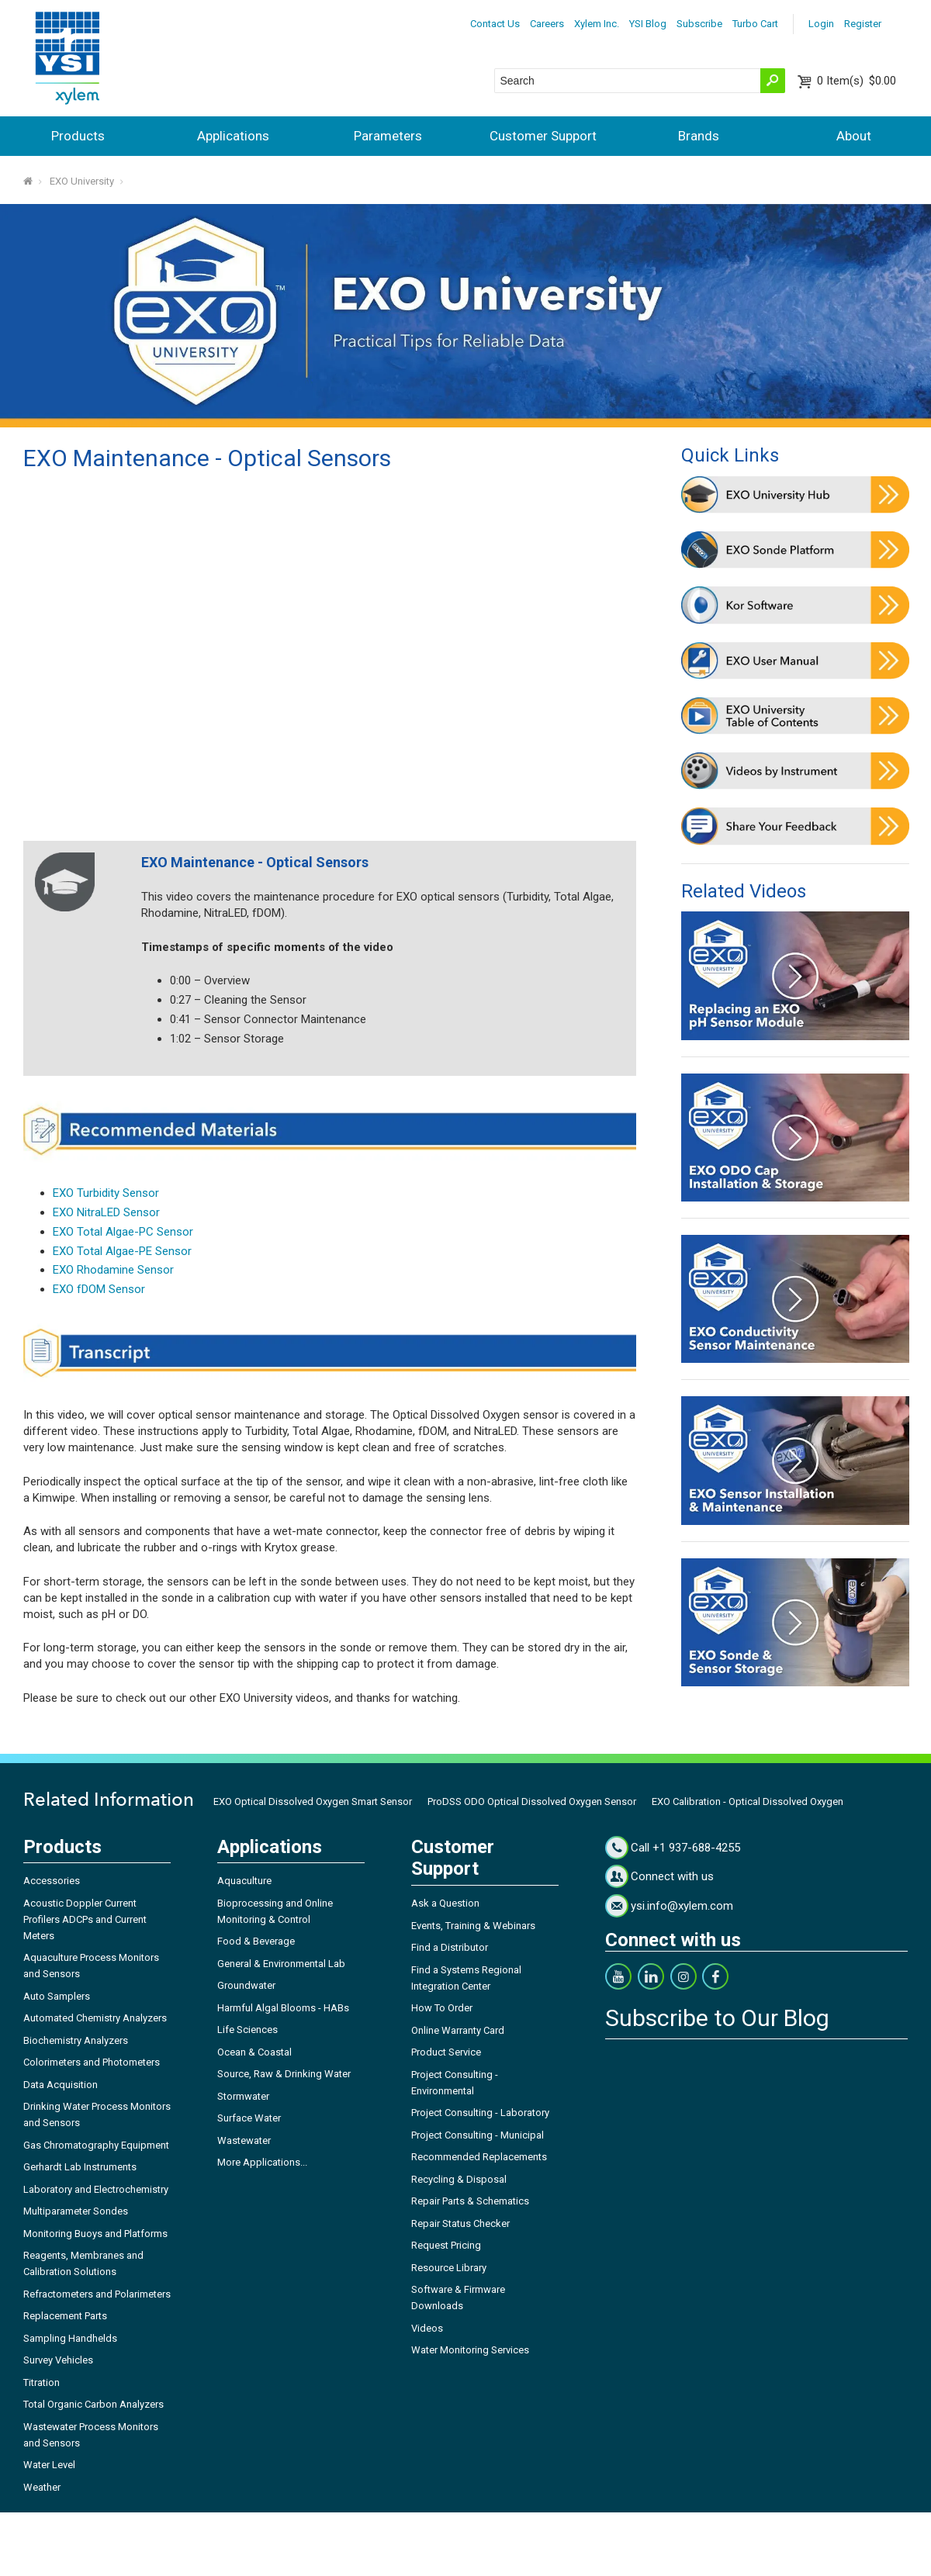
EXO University (82, 181)
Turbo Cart (755, 23)
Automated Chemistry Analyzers (95, 2018)
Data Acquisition (60, 2084)
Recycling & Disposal (459, 2179)
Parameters (388, 135)
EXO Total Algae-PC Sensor (123, 1232)
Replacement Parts (65, 2316)
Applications (233, 135)
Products (78, 135)
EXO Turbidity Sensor (106, 1193)
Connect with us (672, 1876)
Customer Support (543, 135)
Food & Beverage (256, 1941)
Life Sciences (247, 2029)
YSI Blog (647, 23)
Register (862, 23)
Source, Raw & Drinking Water (284, 2074)
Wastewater (244, 2140)
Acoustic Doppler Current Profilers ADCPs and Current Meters (85, 1919)
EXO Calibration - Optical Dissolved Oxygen (747, 1801)
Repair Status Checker (460, 2223)
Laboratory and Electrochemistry (95, 2189)
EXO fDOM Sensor (99, 1289)
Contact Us (495, 23)
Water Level (49, 2465)
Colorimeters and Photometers (91, 2062)
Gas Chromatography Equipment (96, 2145)
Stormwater (243, 2096)
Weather (42, 2487)
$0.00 (856, 81)
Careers (547, 23)
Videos (427, 2328)
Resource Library (448, 2267)
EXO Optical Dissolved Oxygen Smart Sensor (312, 1801)
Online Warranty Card (457, 2030)
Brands (698, 135)
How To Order (441, 2008)
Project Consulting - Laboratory (480, 2112)
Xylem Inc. (596, 23)
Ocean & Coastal (254, 2052)
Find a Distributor (449, 1947)
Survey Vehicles (58, 2360)
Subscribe (699, 23)
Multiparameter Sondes (75, 2211)
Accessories (51, 1880)
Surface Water (249, 2118)
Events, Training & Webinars (473, 1925)
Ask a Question (445, 1903)
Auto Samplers (56, 1996)
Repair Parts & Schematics (470, 2201)
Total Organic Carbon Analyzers (93, 2404)
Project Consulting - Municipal (477, 2135)
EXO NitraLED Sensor (106, 1212)
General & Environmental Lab (281, 1963)
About (853, 135)
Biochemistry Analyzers (75, 2040)
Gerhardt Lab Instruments (80, 2167)
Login (821, 23)
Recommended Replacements (479, 2157)
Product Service (446, 2052)
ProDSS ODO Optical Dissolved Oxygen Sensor (531, 1801)
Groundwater (246, 1985)
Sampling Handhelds (70, 2338)
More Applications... (262, 2162)
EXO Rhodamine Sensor (113, 1270)
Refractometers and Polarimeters (97, 2294)
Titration (41, 2382)
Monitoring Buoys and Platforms (95, 2233)
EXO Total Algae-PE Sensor (122, 1251)
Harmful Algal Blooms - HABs (283, 2008)
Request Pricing (446, 2245)
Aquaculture (244, 1880)
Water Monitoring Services (470, 2350)
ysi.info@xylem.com (682, 1906)
